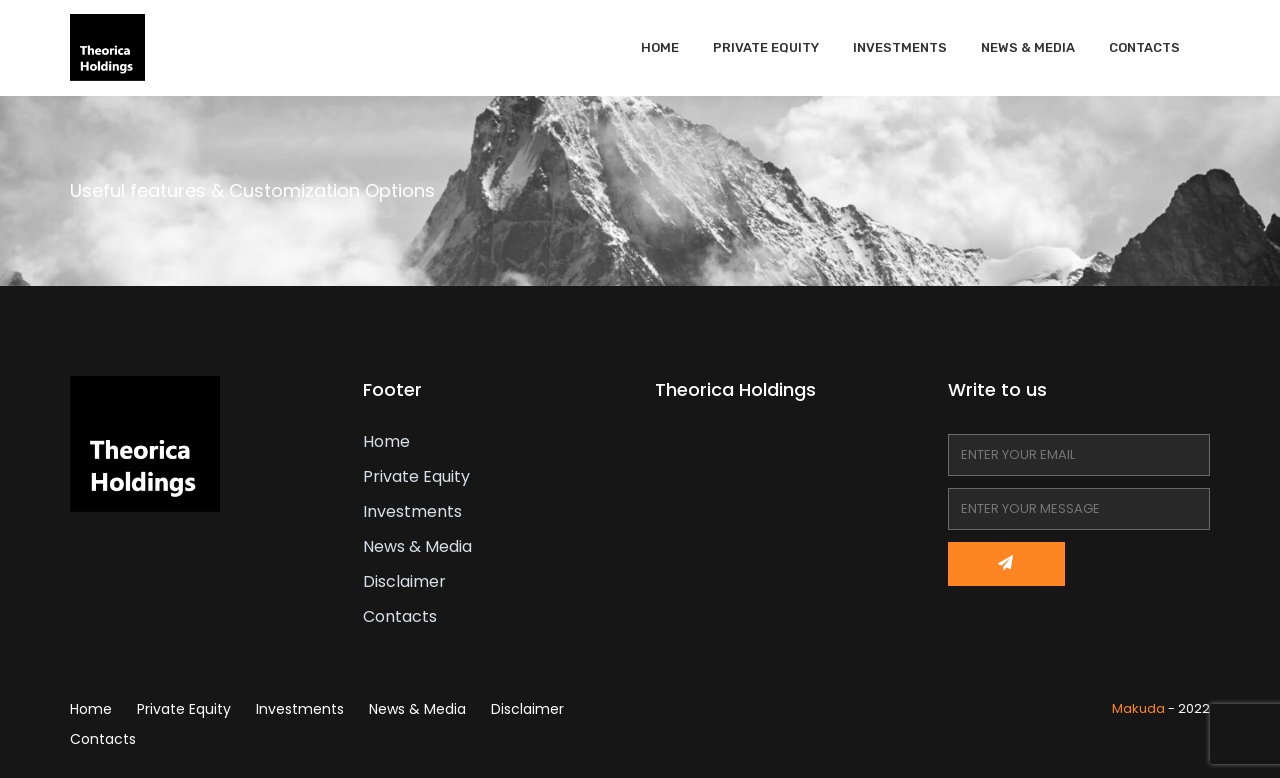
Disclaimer (404, 581)
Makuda (1138, 708)
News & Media (1028, 47)
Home (660, 47)
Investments (900, 47)
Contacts (1144, 47)
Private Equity (766, 47)
